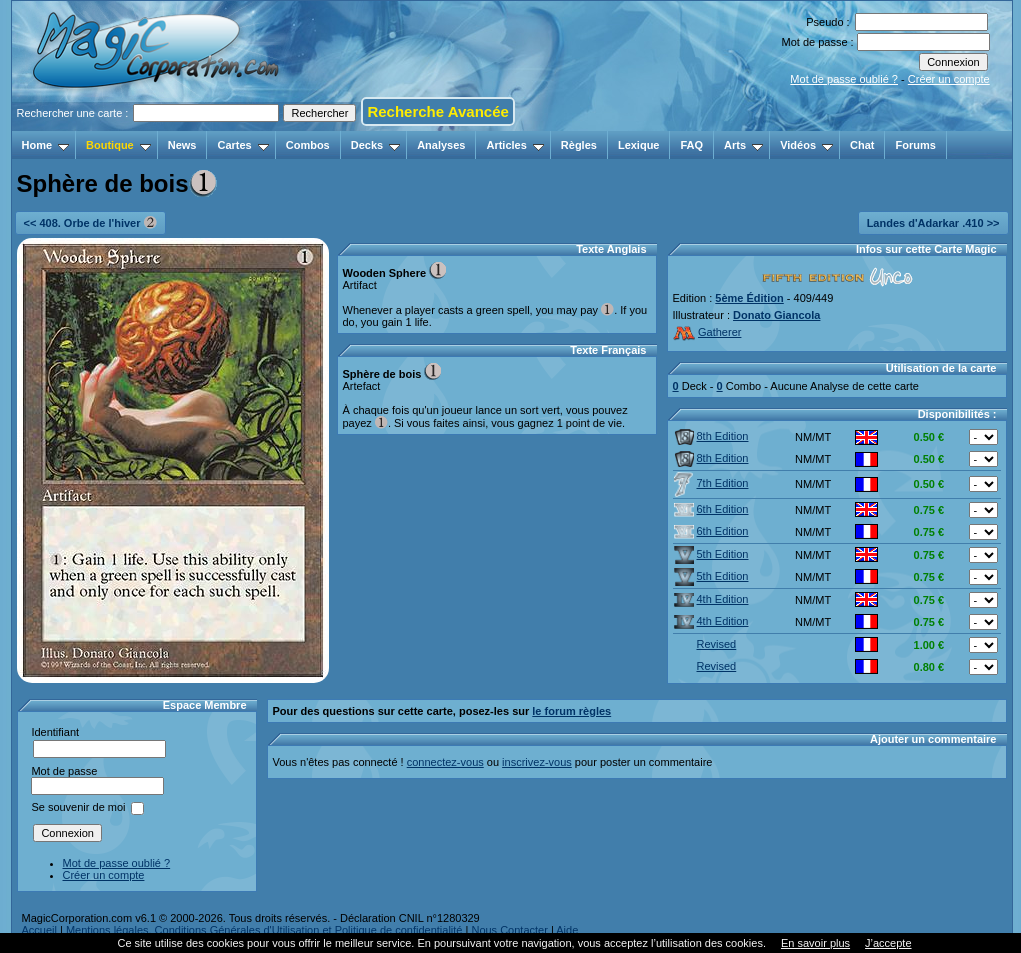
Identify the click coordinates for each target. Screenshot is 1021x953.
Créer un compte (949, 79)
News (182, 145)
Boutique (118, 145)
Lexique (639, 145)
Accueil (39, 930)
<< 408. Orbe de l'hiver (90, 222)
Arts (743, 145)
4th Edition (711, 599)
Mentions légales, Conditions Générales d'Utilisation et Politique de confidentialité (264, 930)
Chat (862, 145)
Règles (579, 145)
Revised (705, 644)
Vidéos (806, 145)
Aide (567, 930)
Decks (375, 145)
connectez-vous (445, 762)
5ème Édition (749, 298)
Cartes (242, 145)
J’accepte (888, 943)
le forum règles (571, 711)
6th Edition (711, 509)
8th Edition (711, 436)
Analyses (441, 145)
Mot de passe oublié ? (844, 79)
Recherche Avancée (437, 111)
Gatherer (707, 332)
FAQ (691, 145)
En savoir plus (815, 943)
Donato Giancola (776, 315)
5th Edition (711, 554)
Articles (514, 145)
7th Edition (711, 483)
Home (46, 145)
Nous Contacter (509, 930)
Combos (308, 145)
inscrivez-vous (537, 762)
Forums (915, 145)
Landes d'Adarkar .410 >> (933, 223)
